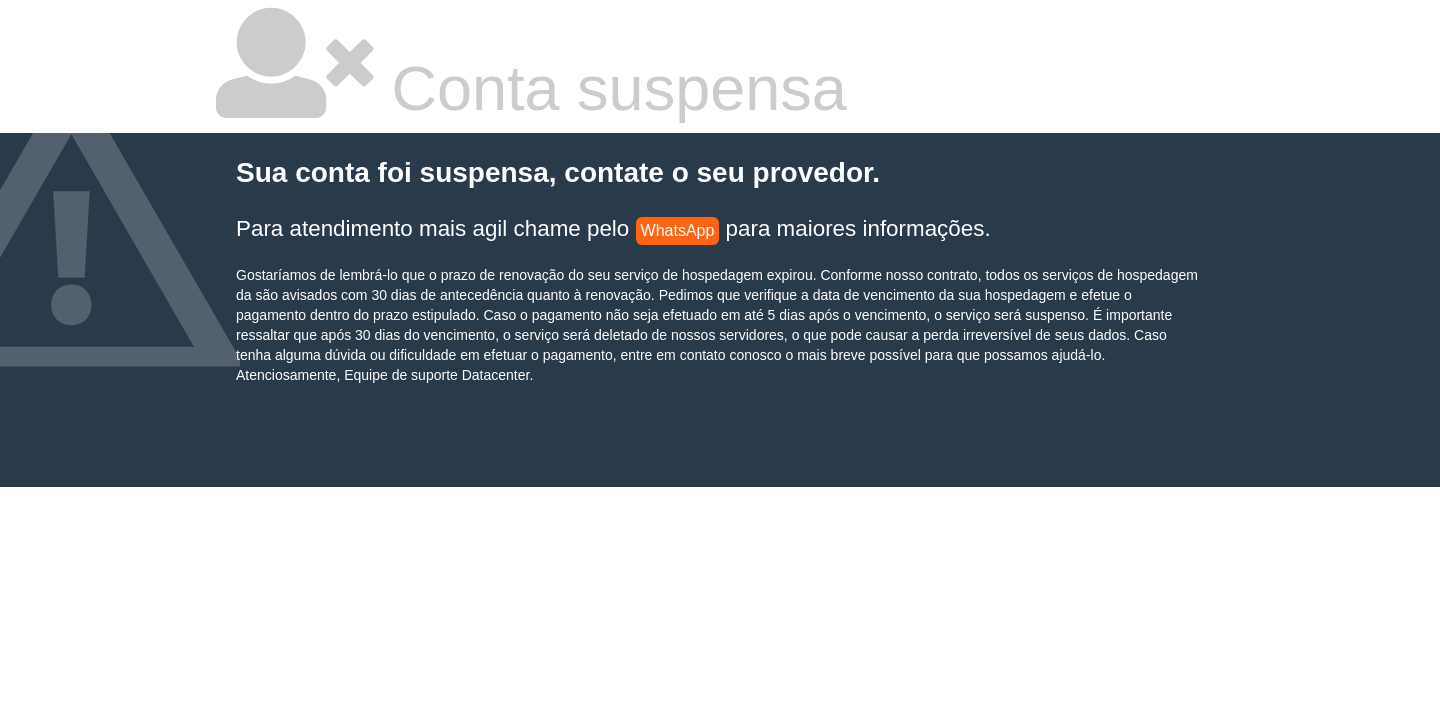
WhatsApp (678, 230)
